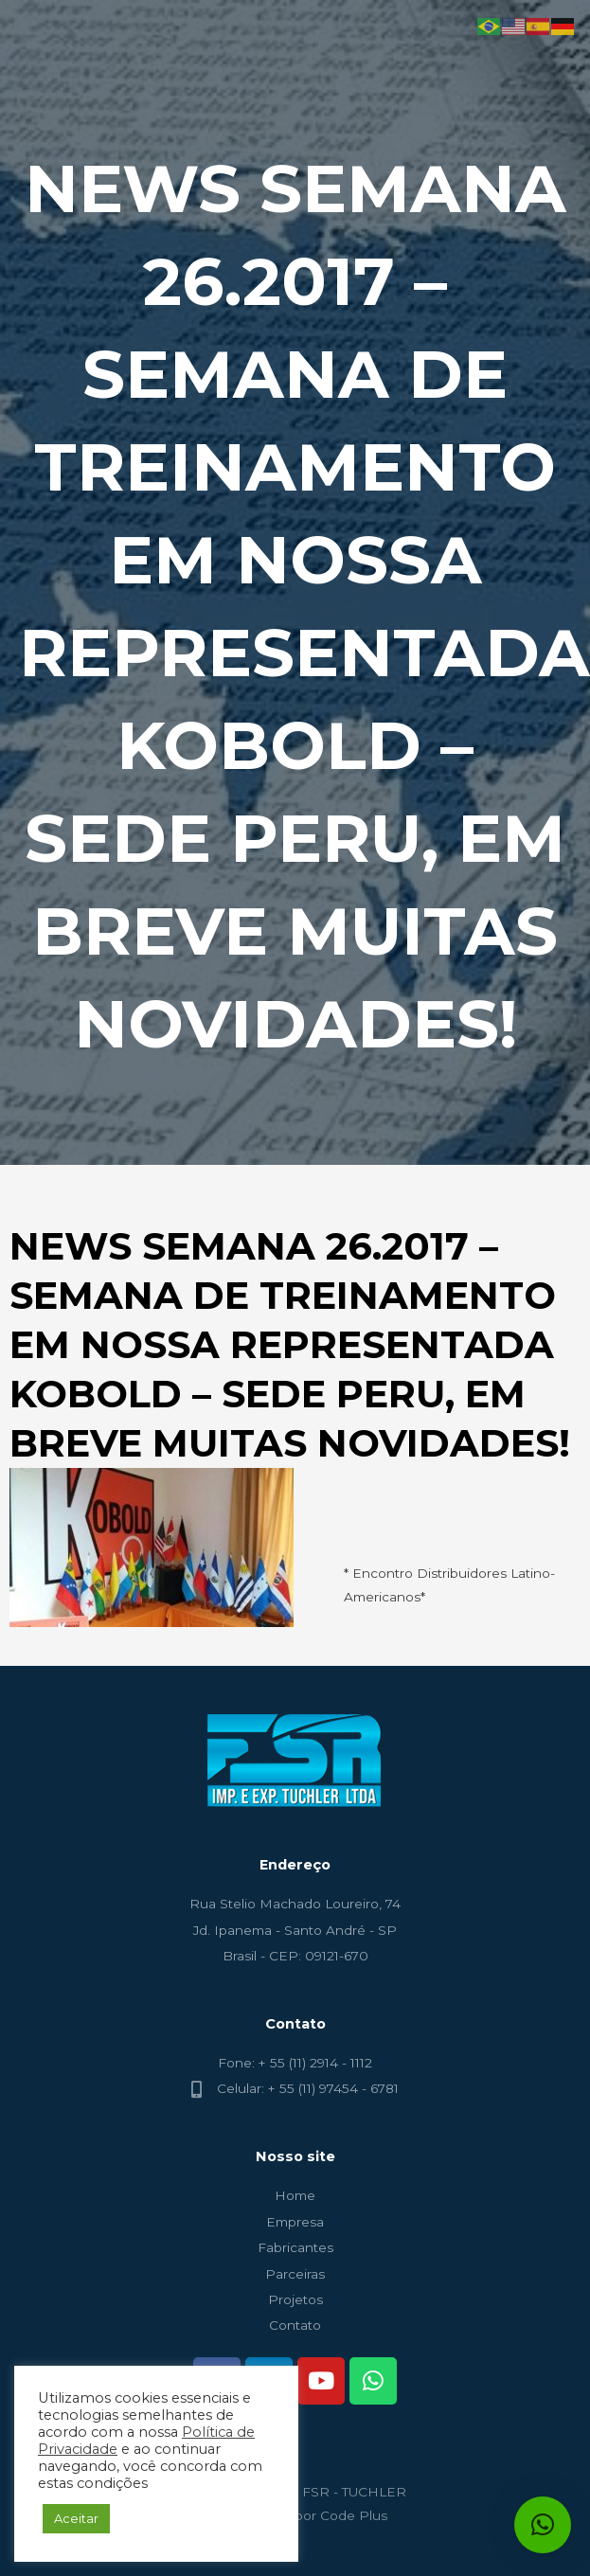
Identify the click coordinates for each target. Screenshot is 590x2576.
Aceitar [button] (76, 2518)
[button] (542, 2524)
